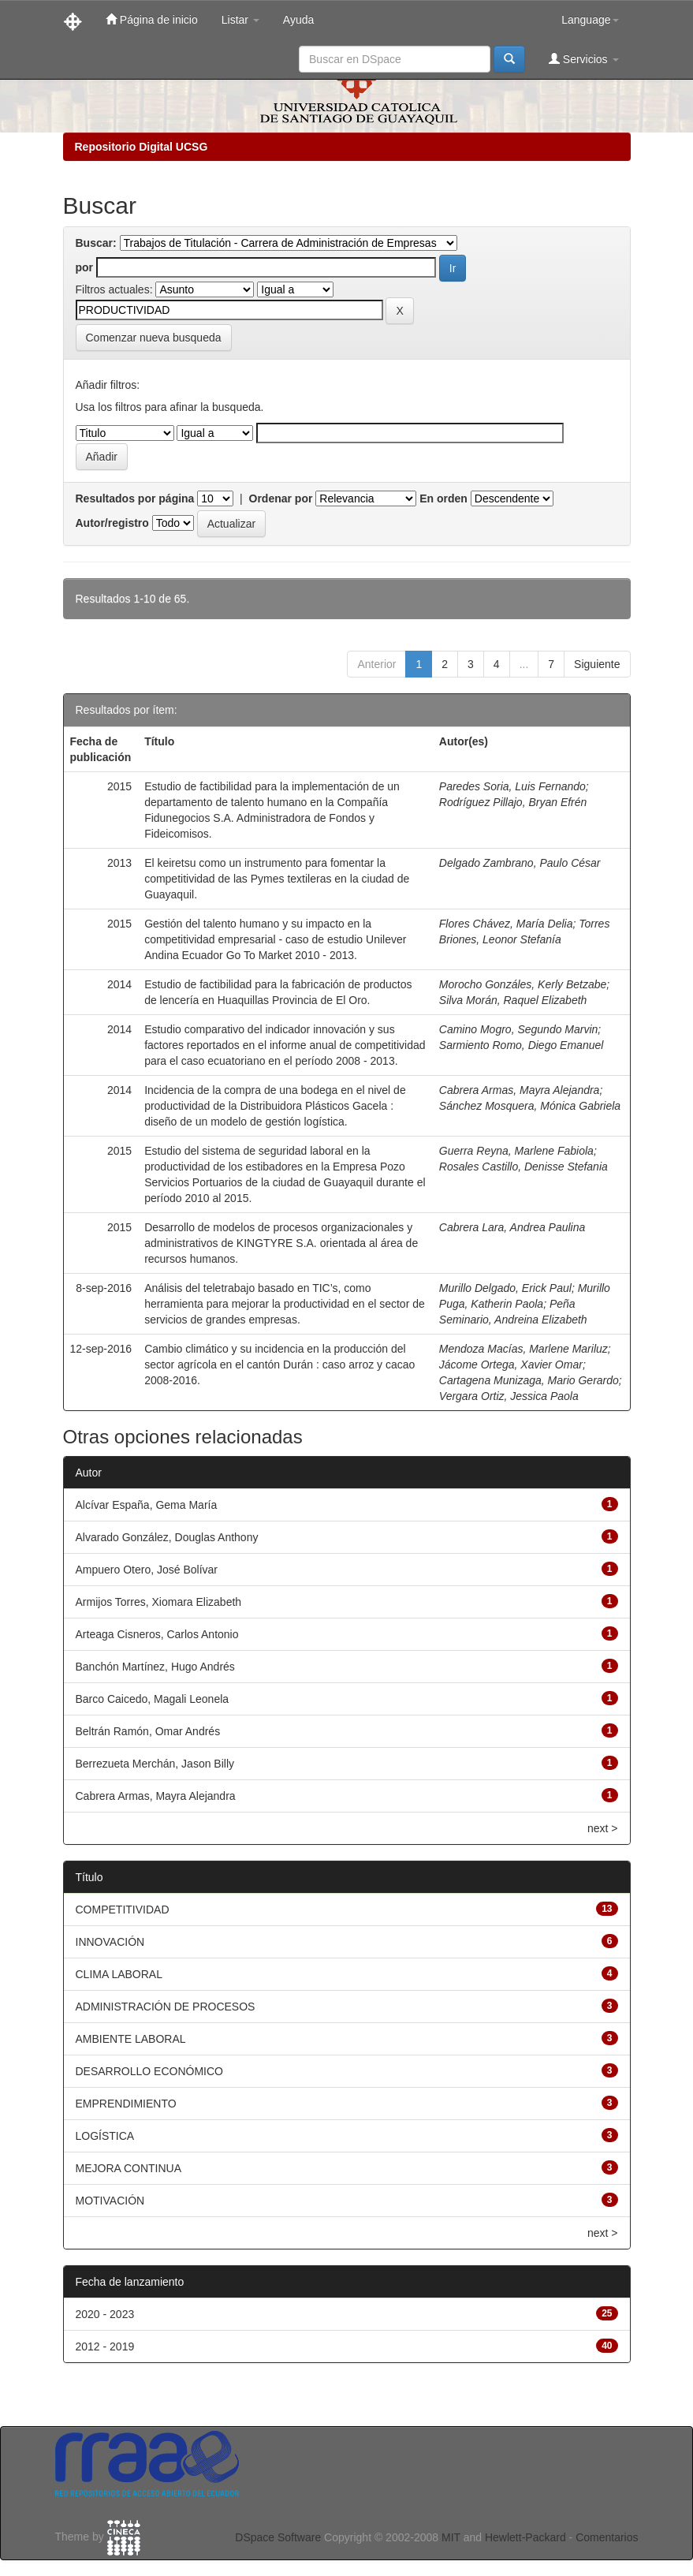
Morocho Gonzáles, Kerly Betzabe (522, 984)
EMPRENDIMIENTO (126, 2103)
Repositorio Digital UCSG (141, 146)
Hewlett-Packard (525, 2537)
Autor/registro (112, 523)
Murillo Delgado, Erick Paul (505, 1288)
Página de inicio (152, 19)
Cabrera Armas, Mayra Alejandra (519, 1090)
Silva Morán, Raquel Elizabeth (513, 1000)
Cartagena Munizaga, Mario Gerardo (529, 1380)
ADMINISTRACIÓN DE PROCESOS (165, 2006)
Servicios (584, 58)
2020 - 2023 (105, 2314)
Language (589, 19)
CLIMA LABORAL (119, 1974)
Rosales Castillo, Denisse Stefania (523, 1166)
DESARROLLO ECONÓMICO (149, 2071)
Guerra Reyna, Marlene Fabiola (516, 1150)
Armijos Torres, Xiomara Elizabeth (159, 1602)
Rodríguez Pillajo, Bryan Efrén (513, 802)
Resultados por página (135, 498)
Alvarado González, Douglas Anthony (167, 1537)
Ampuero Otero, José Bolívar (147, 1569)
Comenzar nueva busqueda (154, 337)
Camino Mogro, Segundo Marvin (518, 1029)
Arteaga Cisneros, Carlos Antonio (157, 1634)
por (85, 267)
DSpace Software (278, 2537)
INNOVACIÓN (110, 1942)
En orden (443, 498)
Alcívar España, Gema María (147, 1505)
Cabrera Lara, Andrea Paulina (512, 1227)
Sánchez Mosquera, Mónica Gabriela (529, 1105)
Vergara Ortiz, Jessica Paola (509, 1396)
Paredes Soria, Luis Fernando (512, 786)
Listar (240, 19)
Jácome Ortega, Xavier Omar (511, 1364)
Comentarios (607, 2537)
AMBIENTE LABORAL (131, 2039)
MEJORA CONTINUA (129, 2168)
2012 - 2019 (105, 2346)
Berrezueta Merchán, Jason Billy (155, 1763)
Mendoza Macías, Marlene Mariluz (523, 1348)
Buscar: (96, 243)
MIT (451, 2537)
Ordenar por (281, 498)
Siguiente (597, 664)
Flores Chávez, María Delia (506, 923)
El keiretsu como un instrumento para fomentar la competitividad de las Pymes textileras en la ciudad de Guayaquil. (276, 879)
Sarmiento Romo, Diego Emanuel (521, 1045)
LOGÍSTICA (105, 2136)
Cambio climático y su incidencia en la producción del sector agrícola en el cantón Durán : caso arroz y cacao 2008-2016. (279, 1364)
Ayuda (298, 19)
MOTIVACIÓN (110, 2200)
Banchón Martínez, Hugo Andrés (155, 1666)
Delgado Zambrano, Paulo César (520, 863)
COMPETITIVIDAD (123, 1909)
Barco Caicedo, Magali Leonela (152, 1699)
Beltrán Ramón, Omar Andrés (148, 1731)
